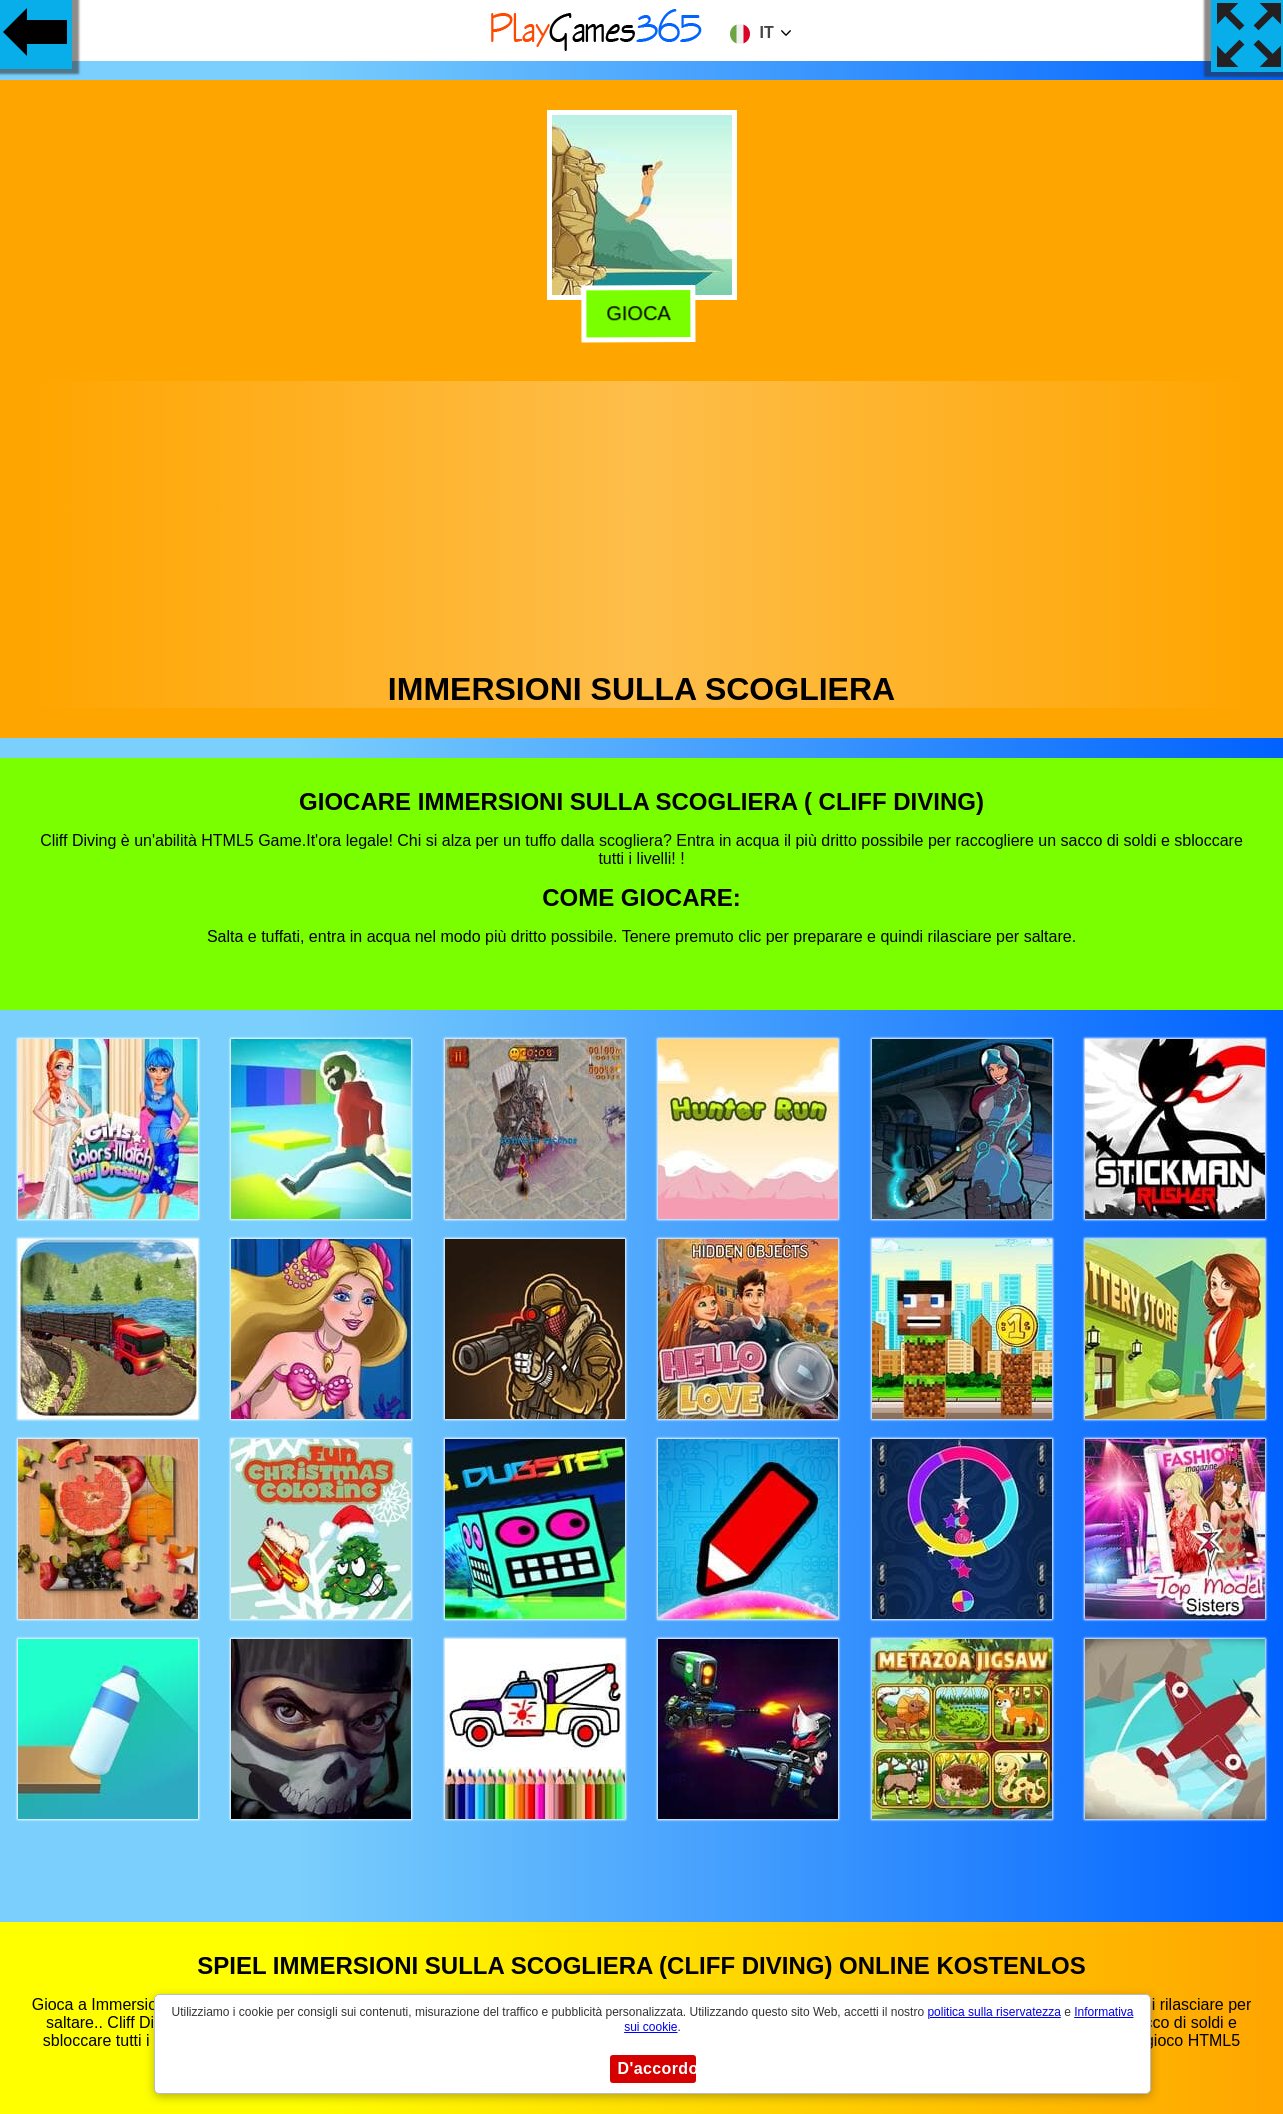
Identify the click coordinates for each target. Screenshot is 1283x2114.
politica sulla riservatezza (993, 2012)
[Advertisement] (642, 521)
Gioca (644, 314)
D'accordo (657, 2068)
